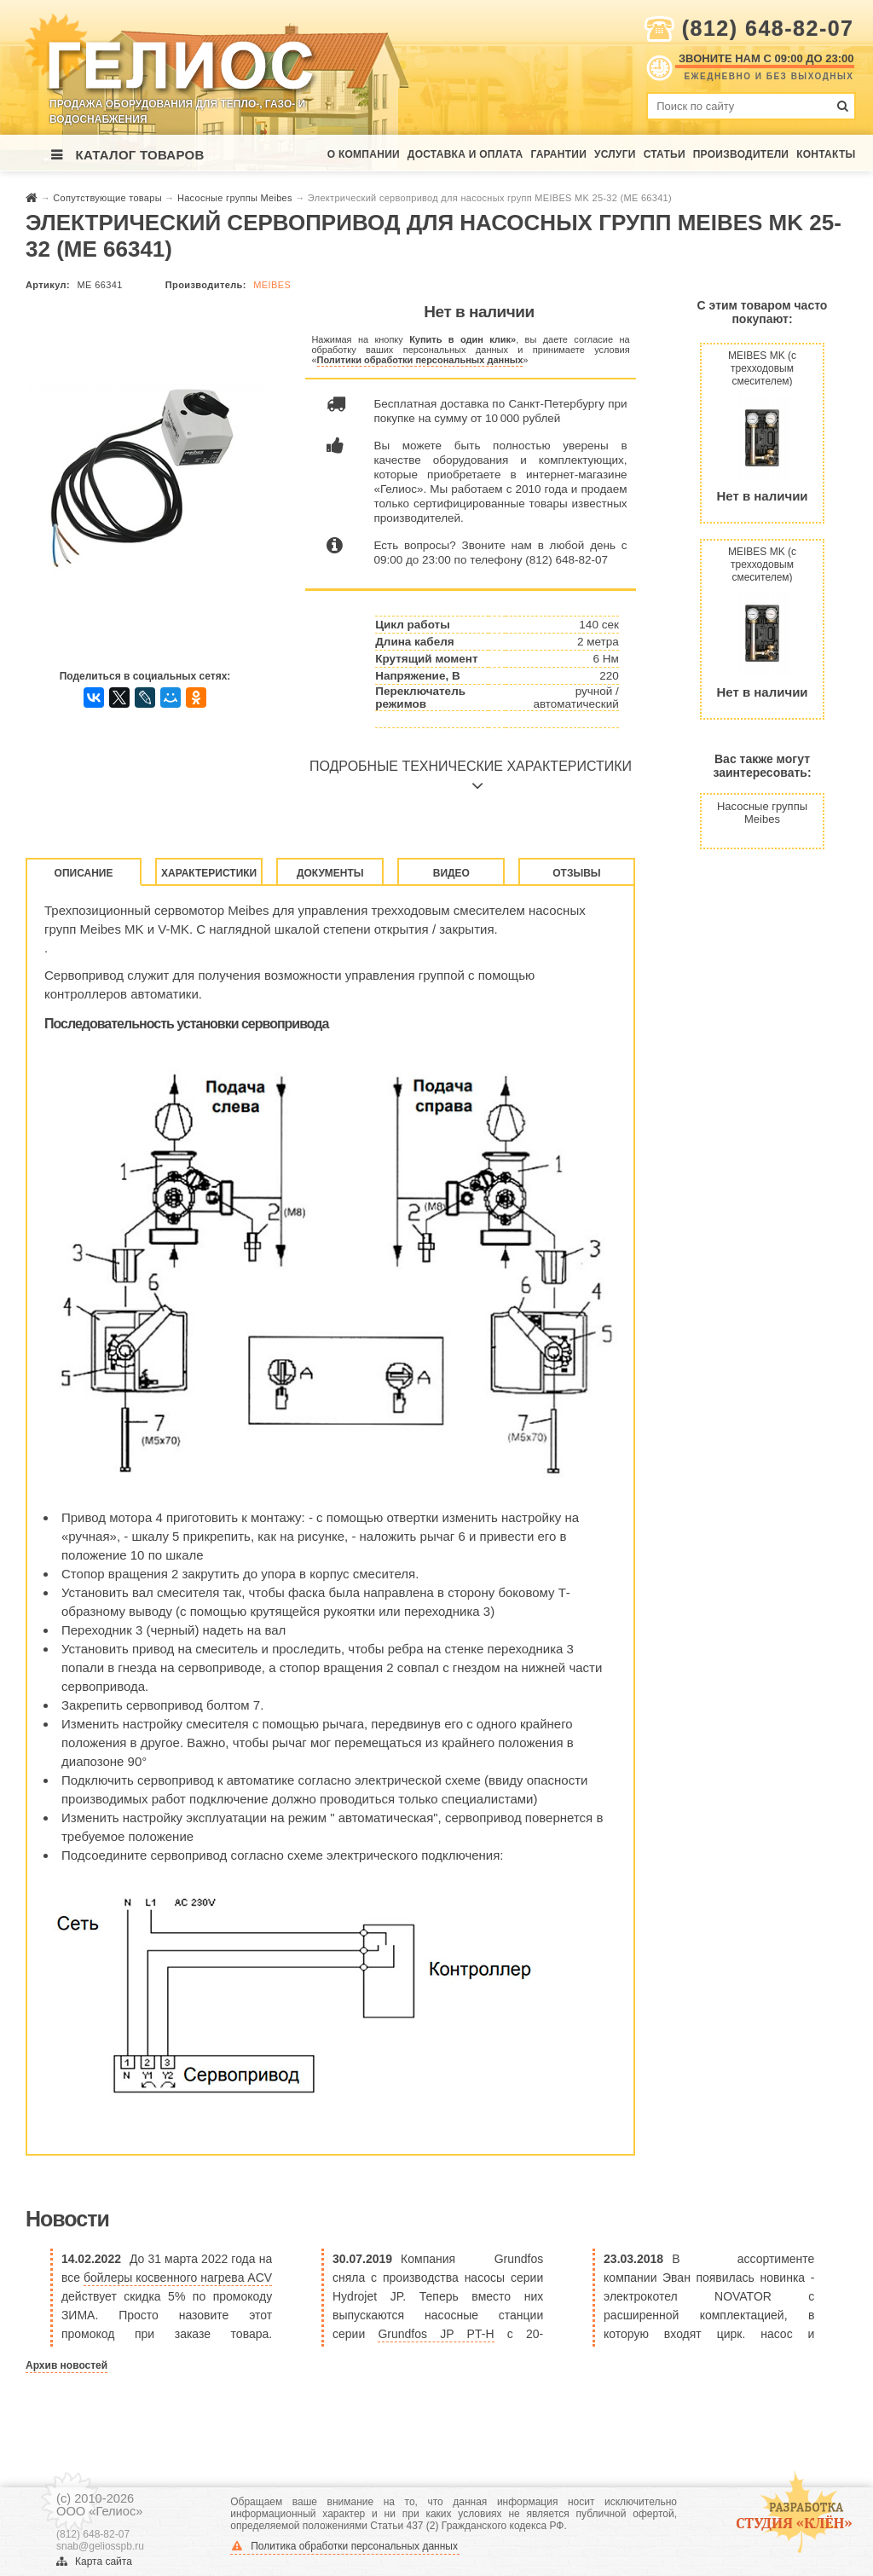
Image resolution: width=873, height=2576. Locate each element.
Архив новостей (66, 2365)
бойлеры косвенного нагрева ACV (178, 2277)
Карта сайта (94, 2561)
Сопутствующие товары (109, 198)
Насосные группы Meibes (236, 198)
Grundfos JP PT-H (436, 2334)
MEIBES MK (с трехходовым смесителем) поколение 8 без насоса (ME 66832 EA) (762, 564)
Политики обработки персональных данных (420, 360)
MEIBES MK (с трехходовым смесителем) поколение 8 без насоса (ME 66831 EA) (762, 368)
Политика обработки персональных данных (345, 2546)
